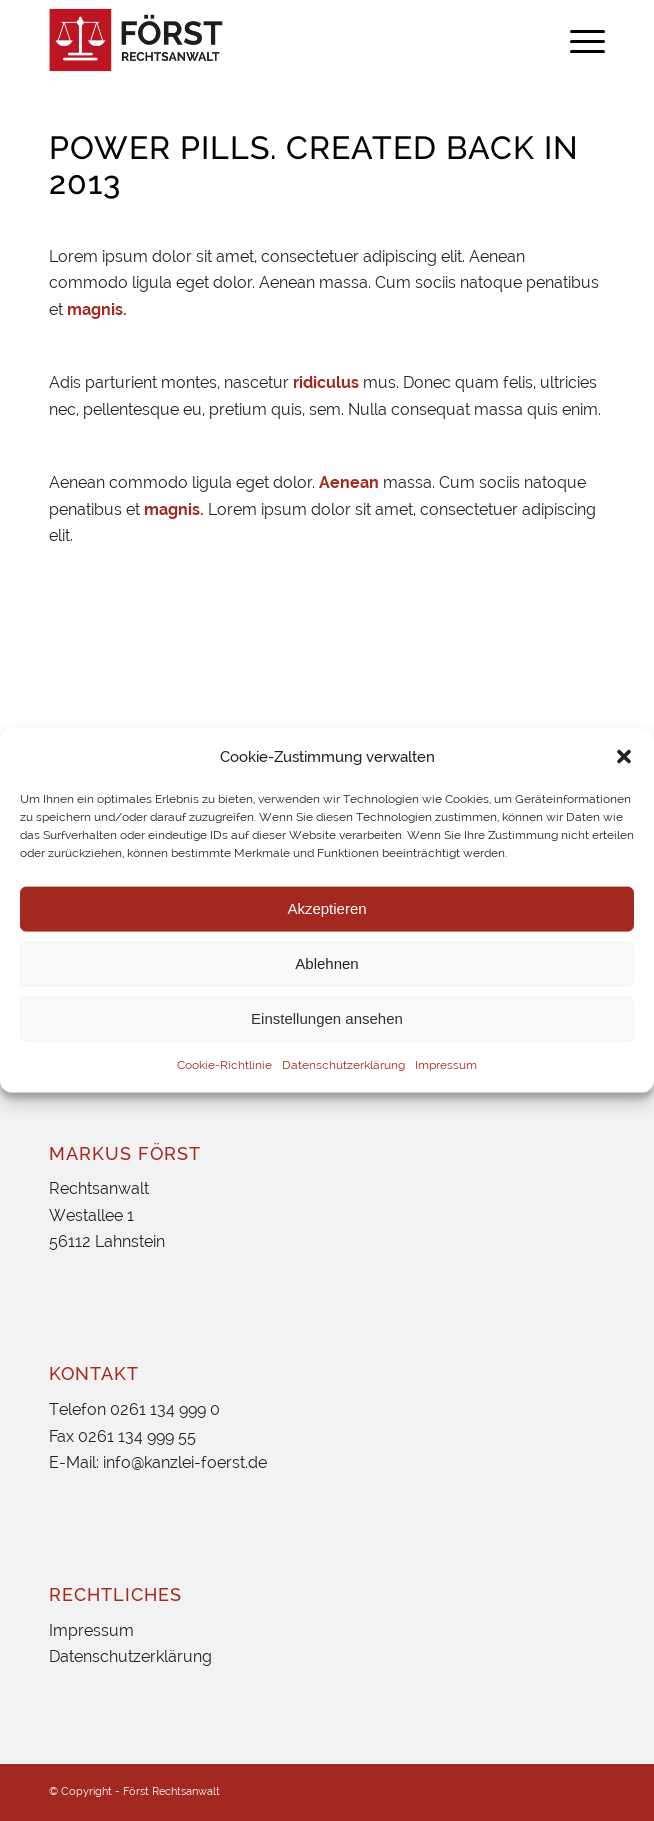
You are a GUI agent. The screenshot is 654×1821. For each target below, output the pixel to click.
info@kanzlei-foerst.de (185, 1462)
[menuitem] (577, 40)
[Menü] (577, 40)
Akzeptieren (326, 908)
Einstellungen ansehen (327, 1018)
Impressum (446, 1065)
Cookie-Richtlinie (224, 1065)
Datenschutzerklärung (343, 1065)
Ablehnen (326, 963)
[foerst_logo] (271, 40)
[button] (624, 756)
